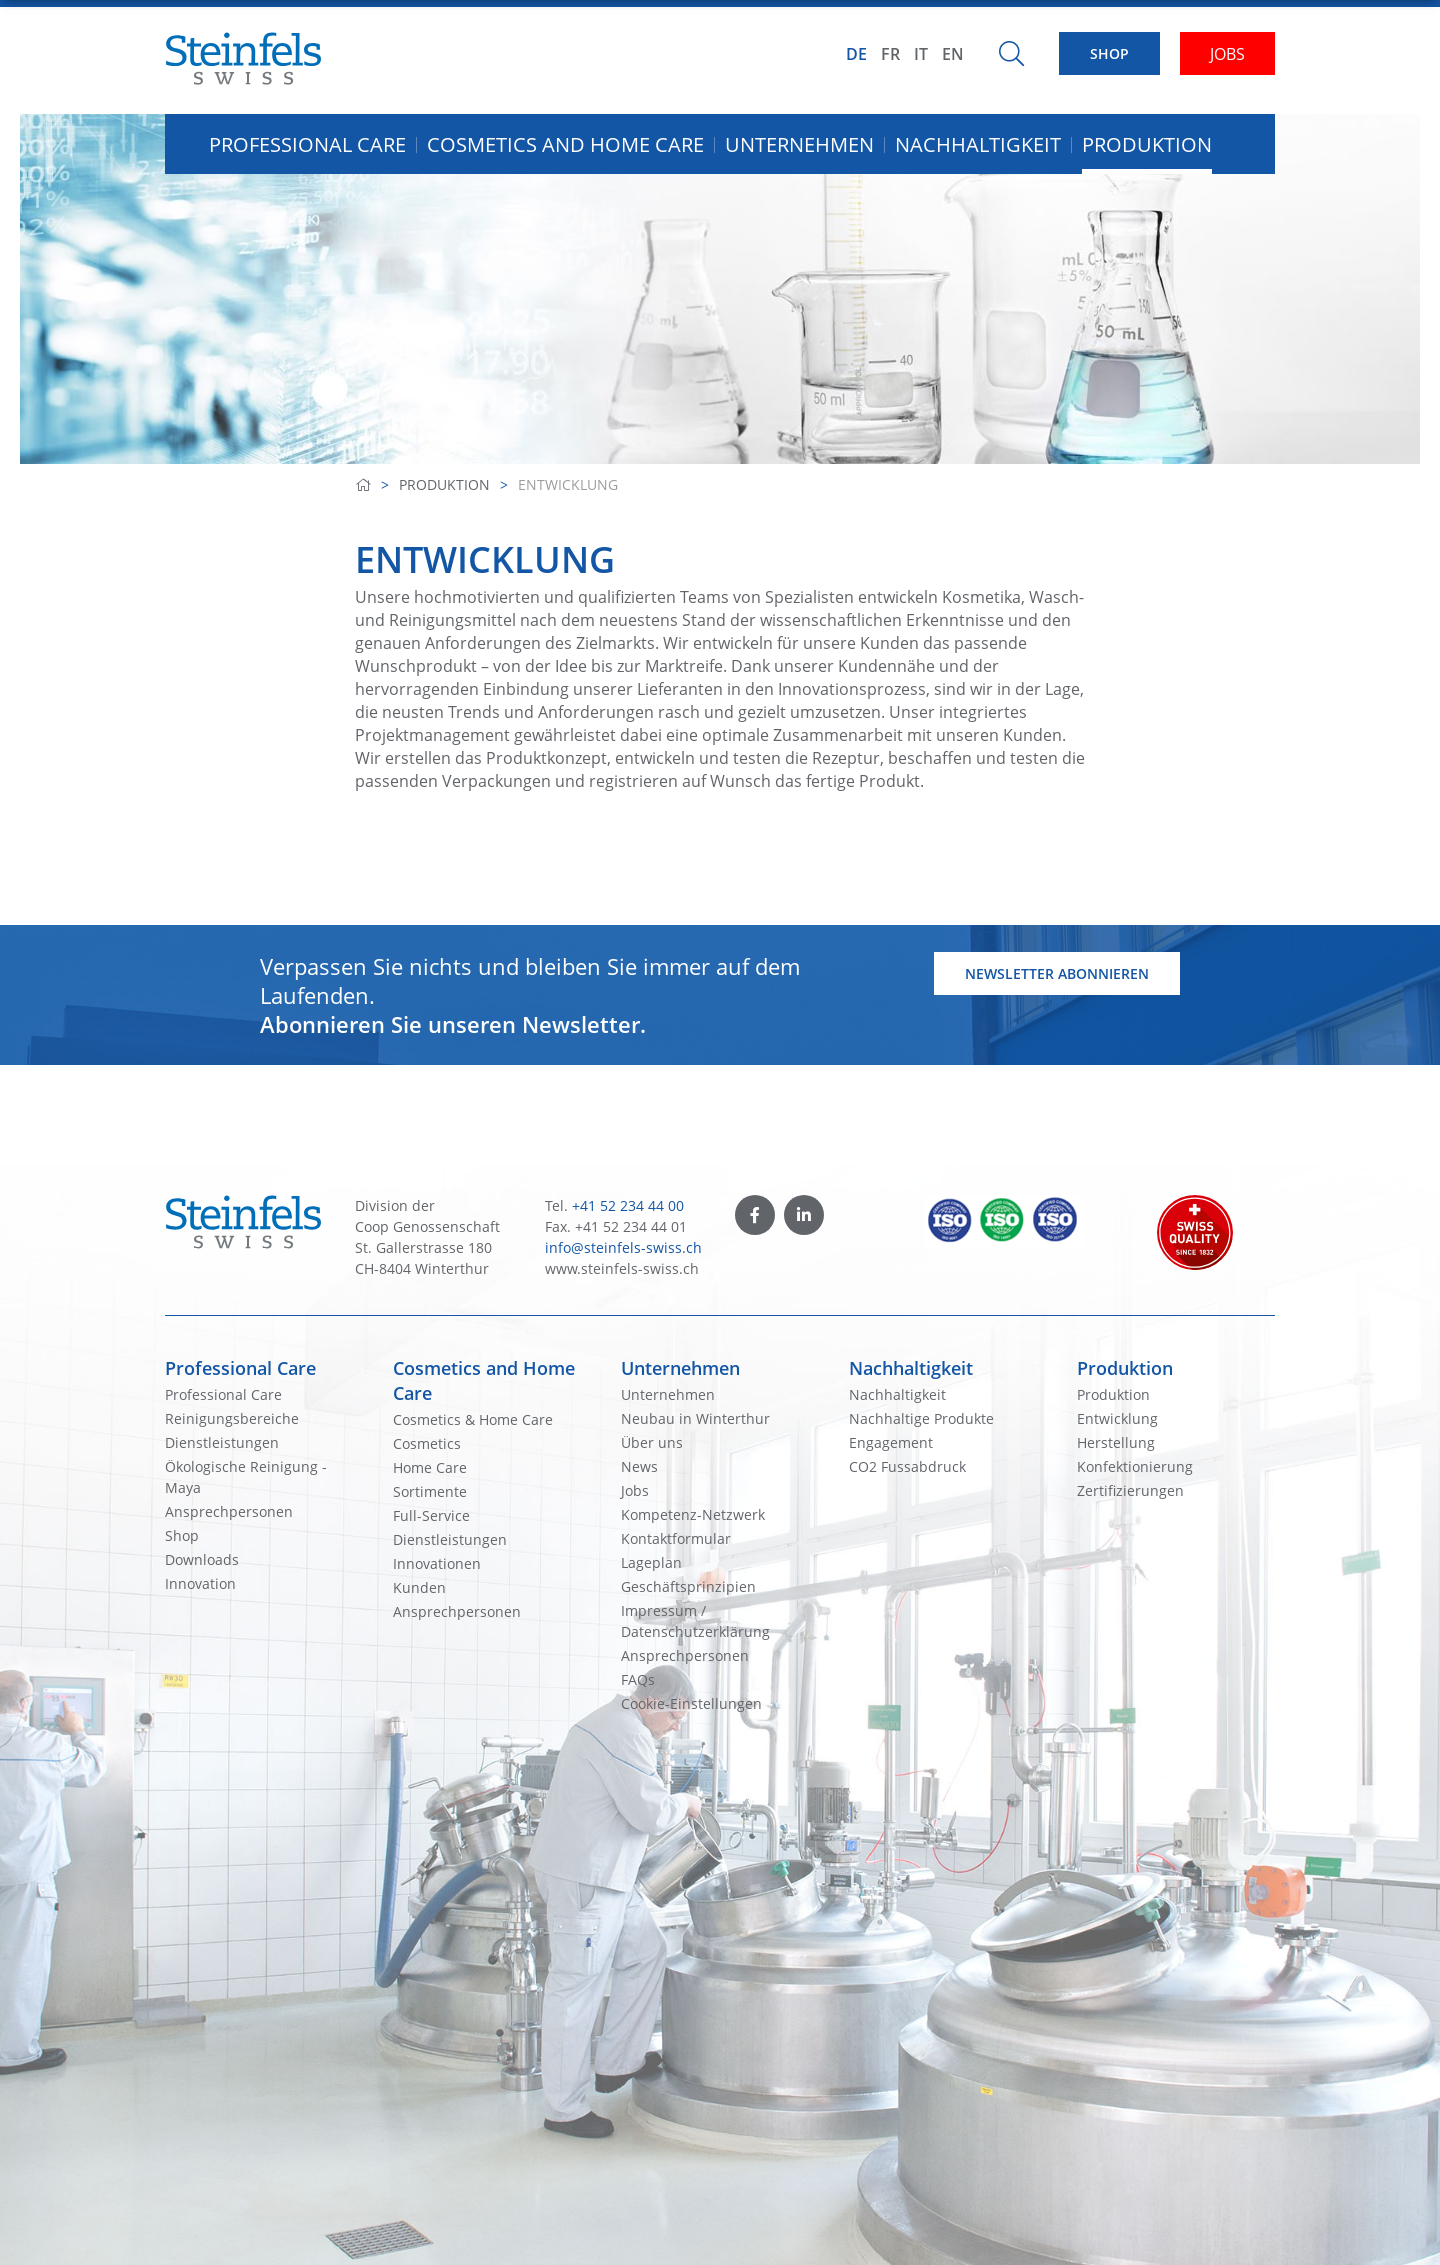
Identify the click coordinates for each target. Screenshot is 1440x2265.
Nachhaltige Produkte (921, 1418)
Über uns (652, 1442)
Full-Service (431, 1515)
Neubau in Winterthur (695, 1418)
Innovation (200, 1583)
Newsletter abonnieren (1057, 973)
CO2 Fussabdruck (907, 1466)
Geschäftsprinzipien (688, 1586)
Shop (182, 1535)
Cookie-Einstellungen (691, 1703)
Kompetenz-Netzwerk (693, 1514)
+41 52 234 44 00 (628, 1205)
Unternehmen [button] (799, 144)
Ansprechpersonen (229, 1511)
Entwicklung (1117, 1418)
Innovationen (437, 1563)
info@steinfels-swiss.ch (623, 1247)
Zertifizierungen (1130, 1490)
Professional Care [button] (307, 144)
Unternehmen (680, 1368)
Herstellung (1116, 1442)
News (639, 1466)
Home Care (430, 1467)
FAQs (638, 1679)
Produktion (444, 484)
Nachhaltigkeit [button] (978, 144)
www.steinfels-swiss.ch (622, 1268)
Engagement (891, 1442)
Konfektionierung (1135, 1466)
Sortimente (430, 1491)
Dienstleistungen (222, 1442)
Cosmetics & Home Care (473, 1419)
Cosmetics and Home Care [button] (565, 144)
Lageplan (651, 1562)
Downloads (202, 1559)
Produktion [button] (1147, 144)
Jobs (635, 1490)
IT (921, 54)
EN (953, 54)
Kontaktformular (676, 1538)
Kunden (419, 1587)
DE (856, 54)
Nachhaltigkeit (911, 1368)
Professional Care (240, 1368)
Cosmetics (427, 1443)
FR (890, 54)
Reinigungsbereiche (232, 1418)
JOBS (1227, 54)
